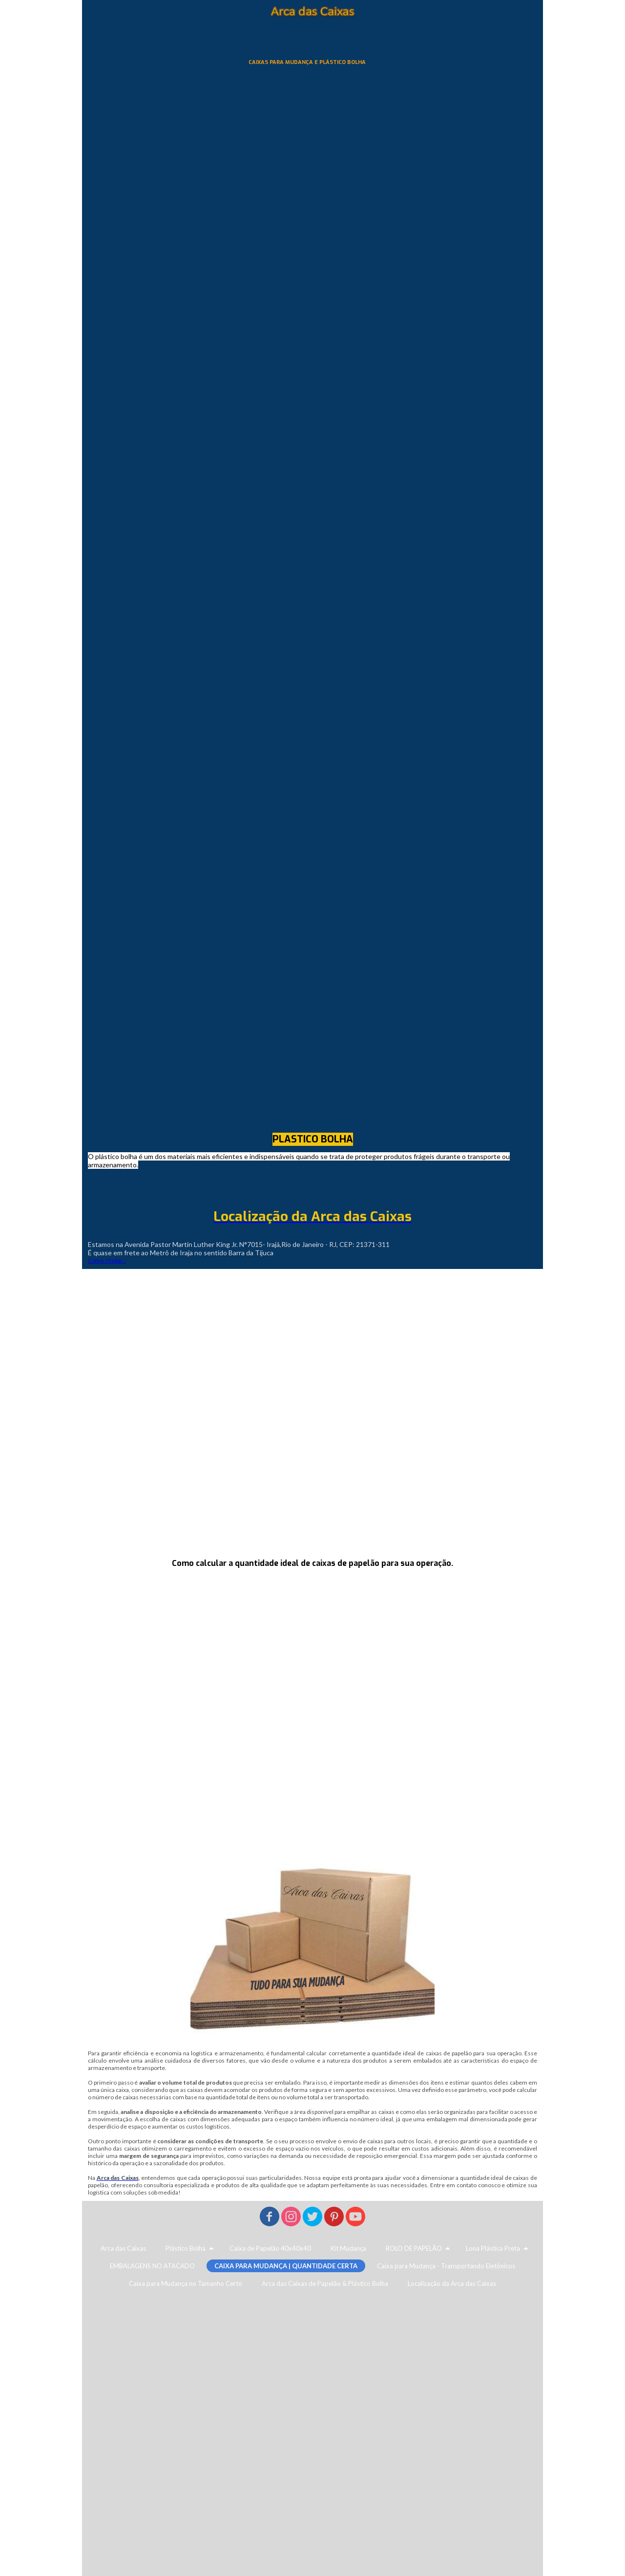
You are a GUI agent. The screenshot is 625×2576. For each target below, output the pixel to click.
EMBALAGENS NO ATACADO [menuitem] (152, 2266)
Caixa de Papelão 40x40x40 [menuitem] (270, 2248)
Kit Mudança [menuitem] (348, 2248)
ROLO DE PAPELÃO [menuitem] (414, 2248)
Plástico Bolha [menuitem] (186, 2248)
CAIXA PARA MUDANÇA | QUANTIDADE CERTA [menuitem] (285, 2266)
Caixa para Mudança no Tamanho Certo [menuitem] (185, 2283)
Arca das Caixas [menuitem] (123, 2248)
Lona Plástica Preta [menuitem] (493, 2248)
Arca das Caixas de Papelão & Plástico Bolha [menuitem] (325, 2283)
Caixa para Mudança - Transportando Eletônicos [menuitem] (446, 2266)
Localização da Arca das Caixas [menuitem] (452, 2283)
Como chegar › (107, 1260)
